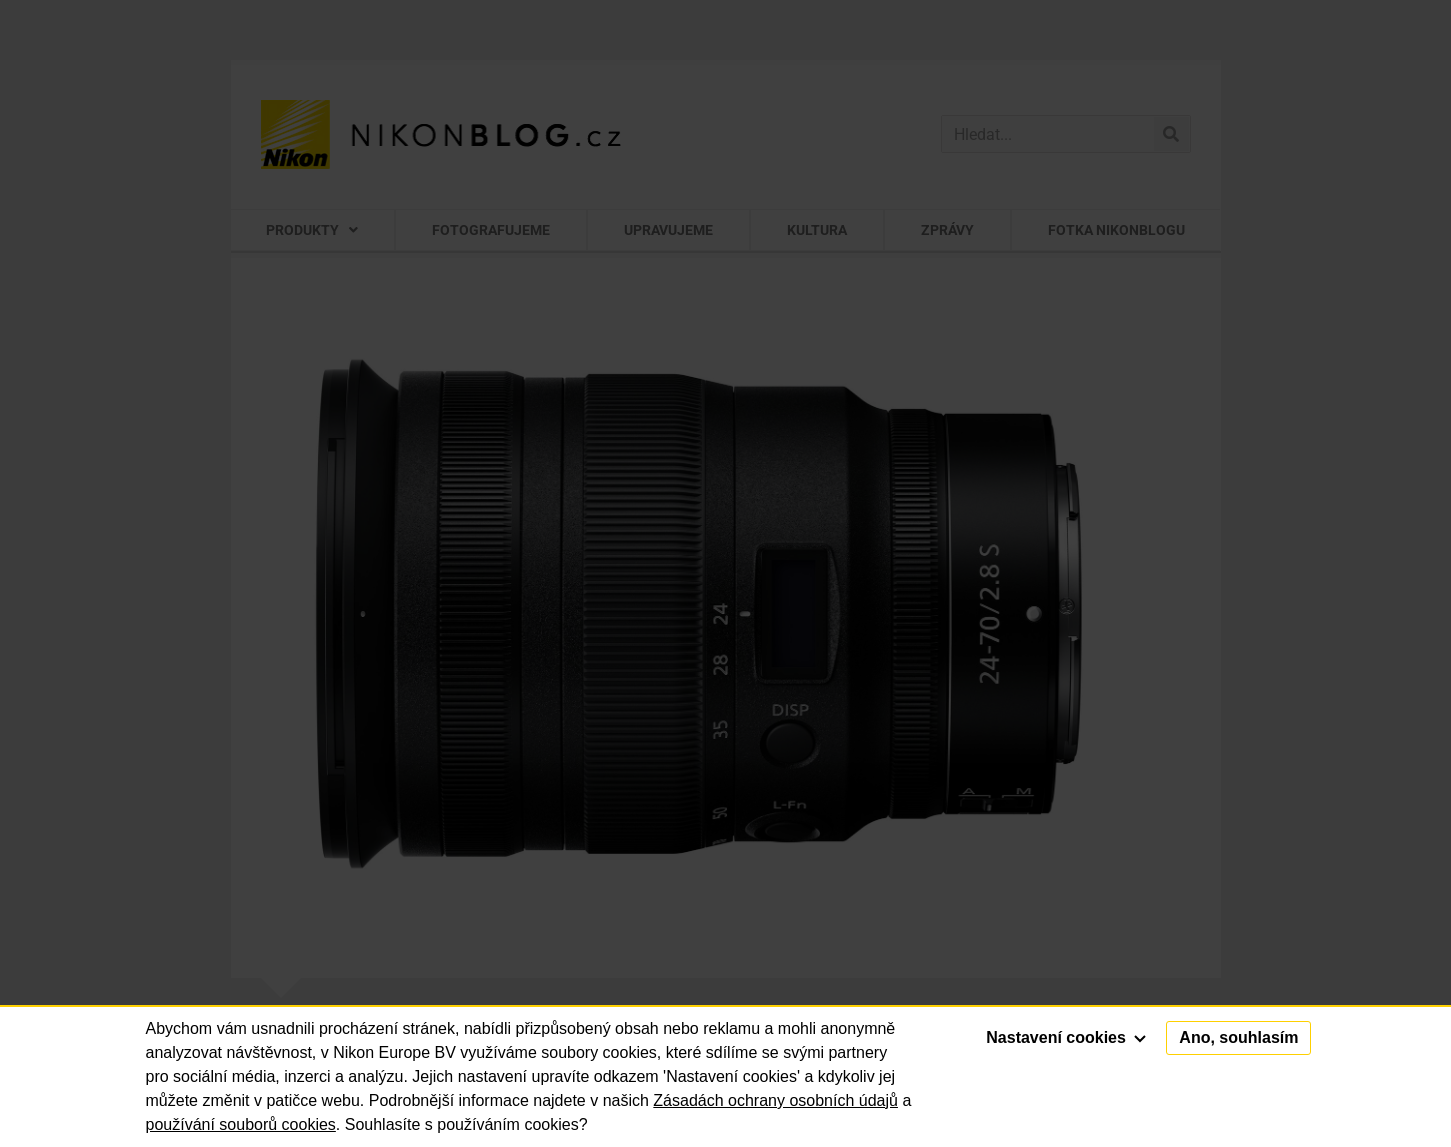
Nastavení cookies (1066, 1037)
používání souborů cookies (241, 1124)
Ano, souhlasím (1238, 1037)
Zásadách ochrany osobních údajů (775, 1100)
